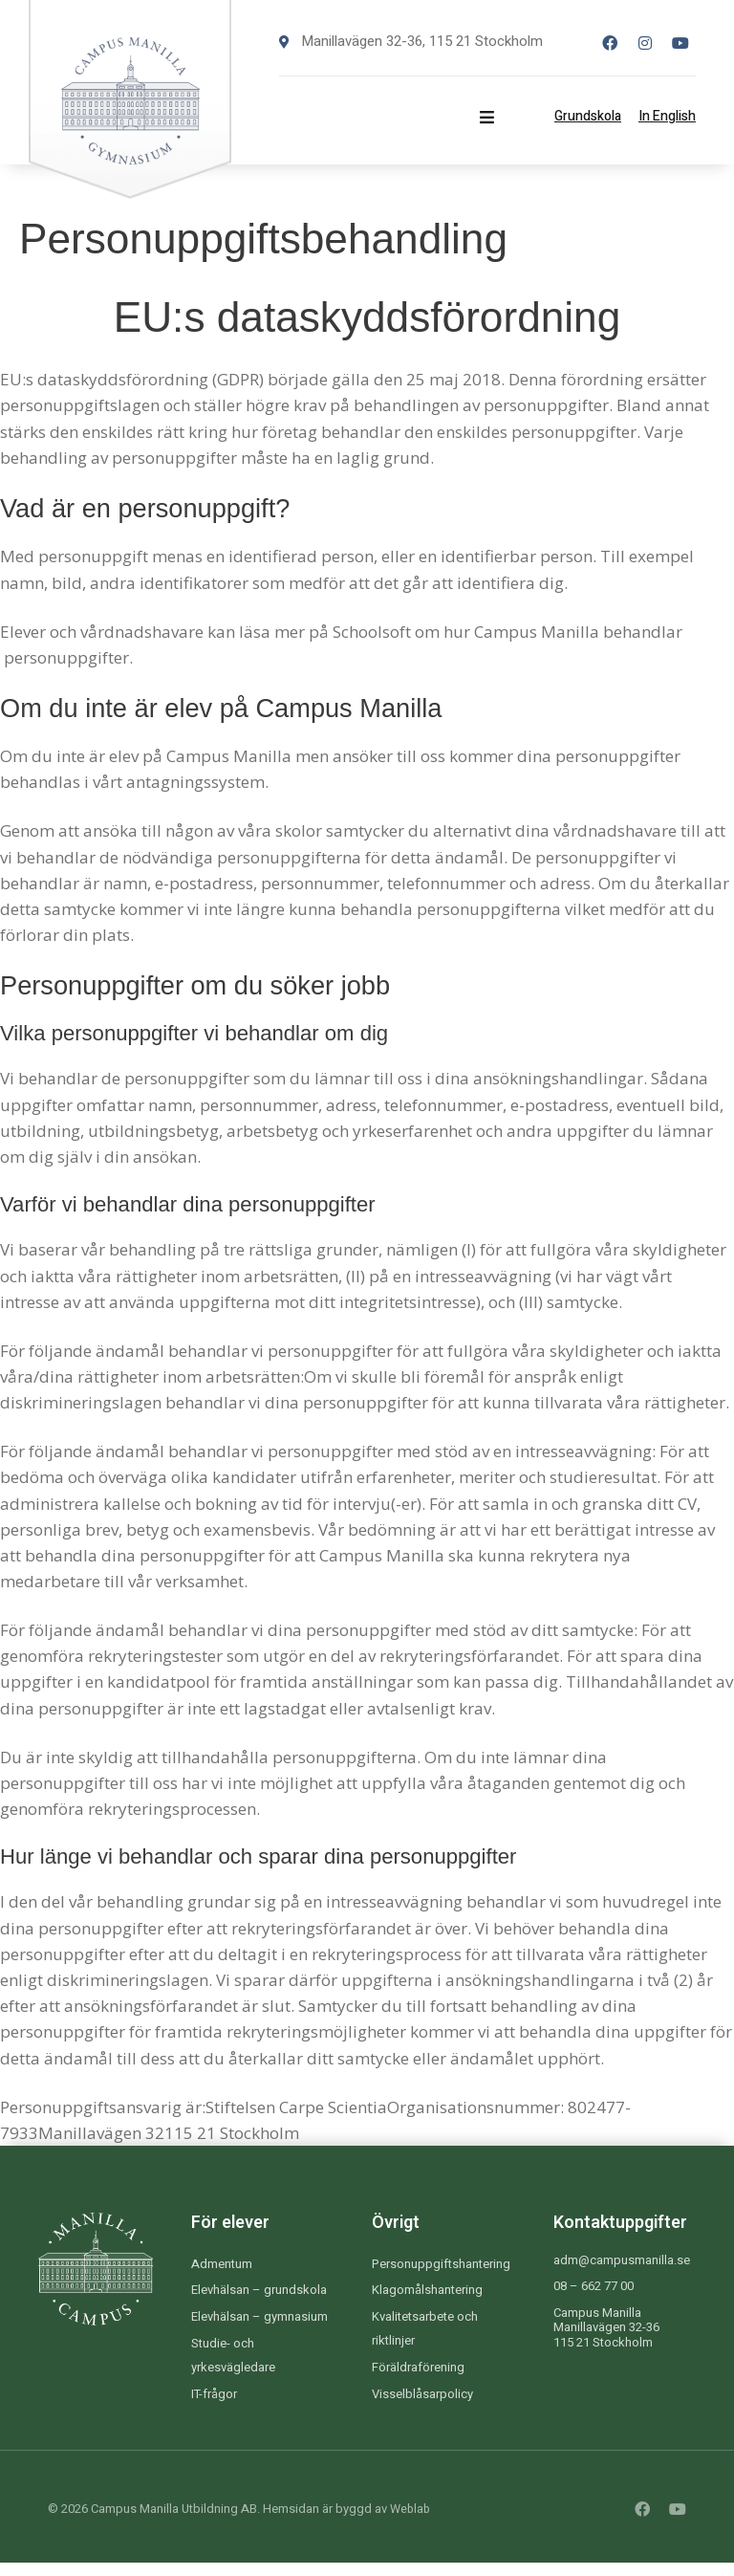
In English (667, 116)
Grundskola (587, 116)
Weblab (411, 2522)
